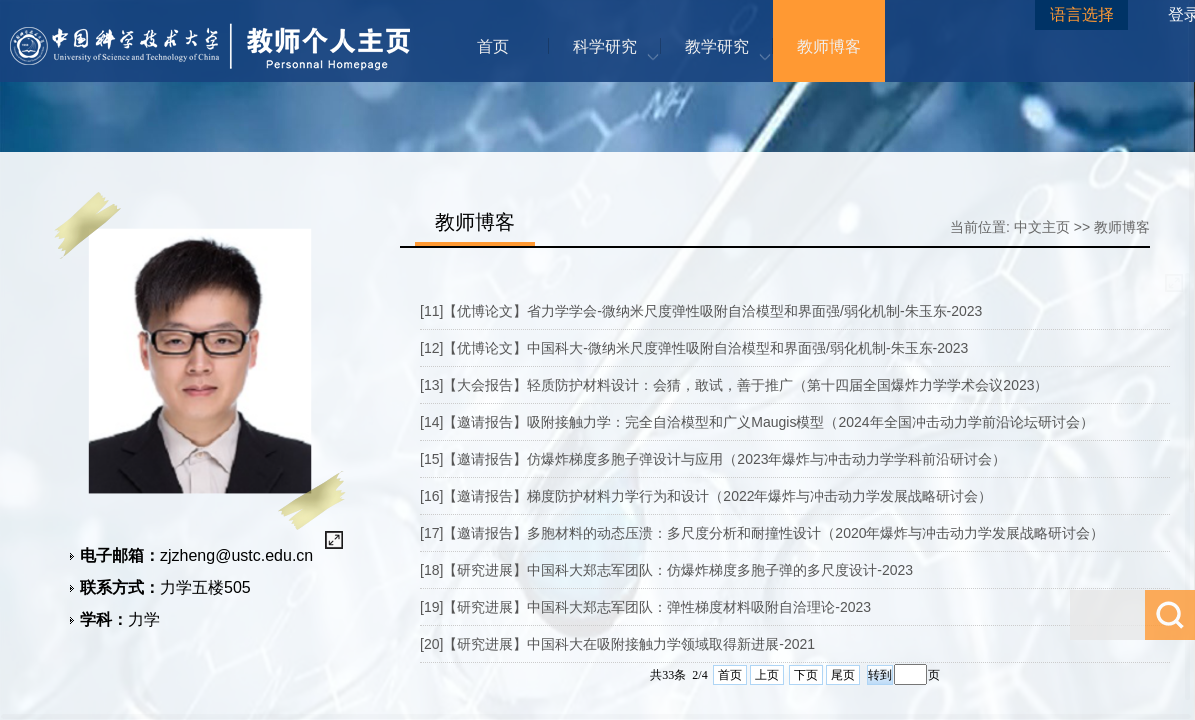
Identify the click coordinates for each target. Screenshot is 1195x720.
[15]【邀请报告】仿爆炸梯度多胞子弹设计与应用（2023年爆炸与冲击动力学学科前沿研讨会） (713, 459)
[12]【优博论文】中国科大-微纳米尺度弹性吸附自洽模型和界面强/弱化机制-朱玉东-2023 (694, 348)
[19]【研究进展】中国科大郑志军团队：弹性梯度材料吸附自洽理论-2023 (645, 607)
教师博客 (829, 46)
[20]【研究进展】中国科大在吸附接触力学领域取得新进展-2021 (617, 644)
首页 (493, 46)
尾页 (843, 675)
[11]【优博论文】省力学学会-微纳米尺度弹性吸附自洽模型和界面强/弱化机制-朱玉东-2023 (701, 311)
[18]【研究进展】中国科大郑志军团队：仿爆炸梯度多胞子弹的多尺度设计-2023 (666, 570)
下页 (806, 675)
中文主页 (1042, 227)
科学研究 (605, 46)
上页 (767, 675)
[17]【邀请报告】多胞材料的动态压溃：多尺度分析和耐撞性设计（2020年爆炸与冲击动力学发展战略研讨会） (762, 533)
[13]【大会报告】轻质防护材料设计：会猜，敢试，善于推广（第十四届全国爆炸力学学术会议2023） (734, 385)
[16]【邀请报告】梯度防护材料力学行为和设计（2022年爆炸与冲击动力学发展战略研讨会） (706, 496)
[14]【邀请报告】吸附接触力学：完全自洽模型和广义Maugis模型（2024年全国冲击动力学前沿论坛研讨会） (757, 422)
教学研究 (717, 46)
